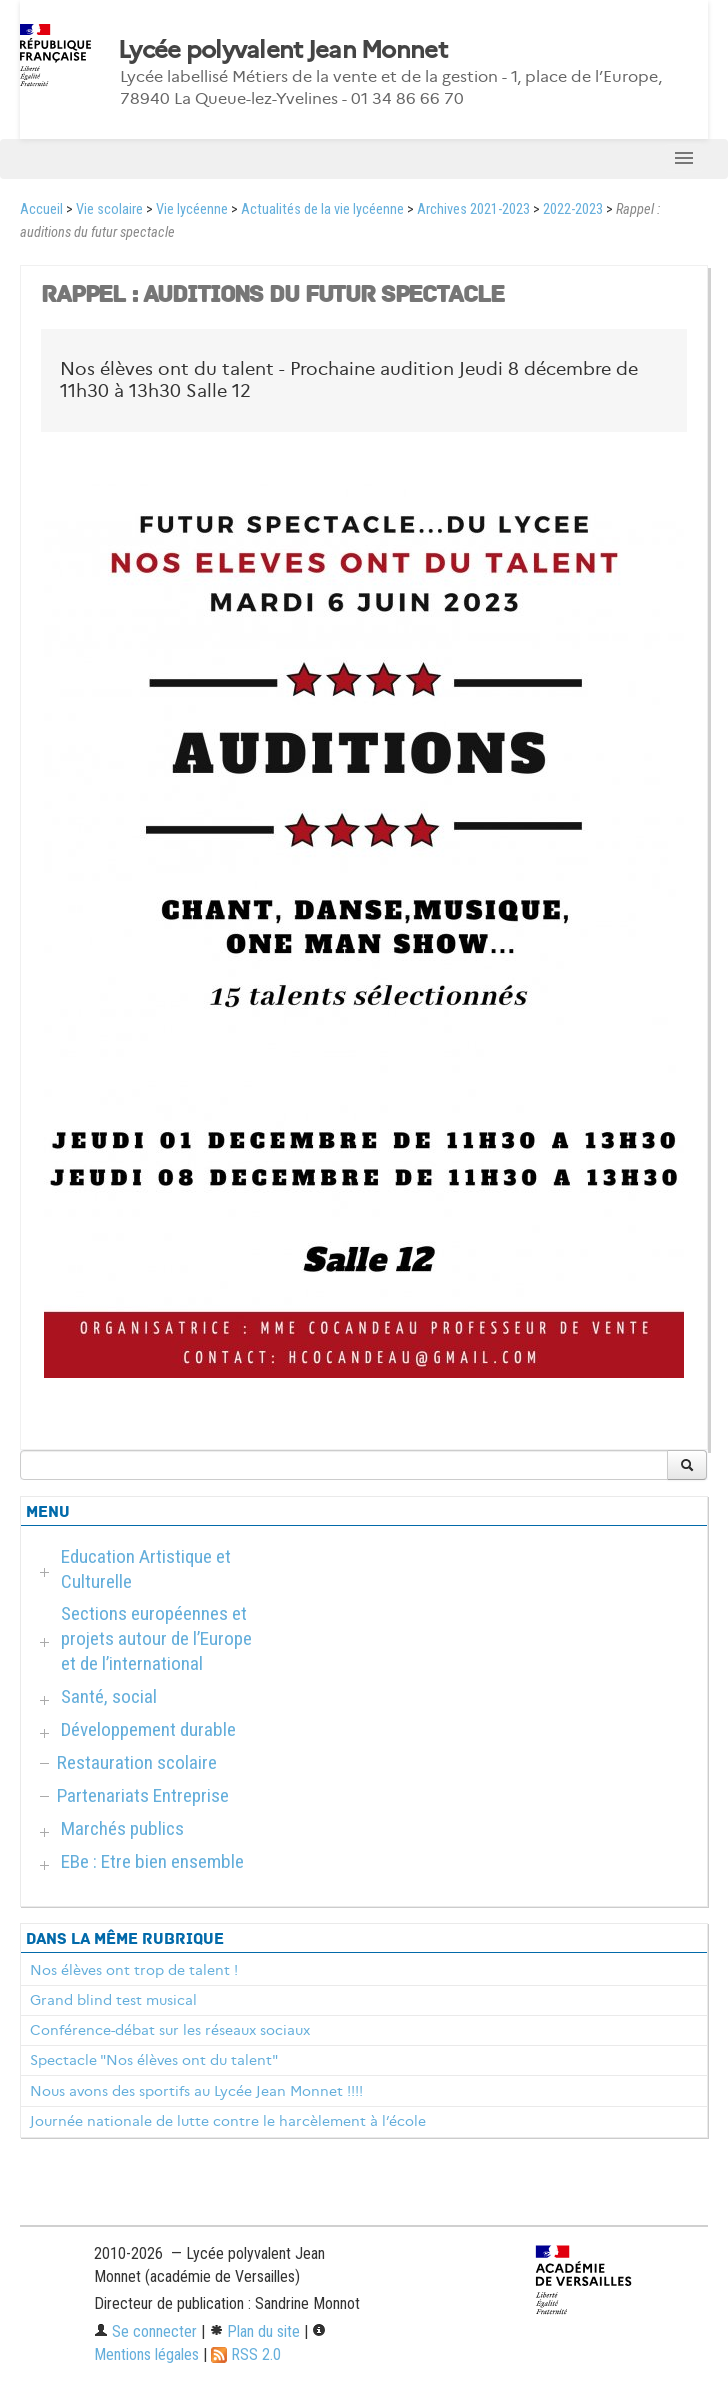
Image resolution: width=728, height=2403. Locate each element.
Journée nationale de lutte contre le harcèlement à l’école (228, 2121)
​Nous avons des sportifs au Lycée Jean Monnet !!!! (196, 2091)
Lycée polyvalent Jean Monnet (282, 50)
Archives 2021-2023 (473, 209)
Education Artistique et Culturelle (146, 1569)
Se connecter (145, 2331)
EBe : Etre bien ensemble (152, 1861)
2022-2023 (573, 209)
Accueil (41, 209)
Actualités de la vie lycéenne (322, 209)
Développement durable (148, 1729)
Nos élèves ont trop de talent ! (134, 1970)
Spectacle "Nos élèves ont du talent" (154, 2060)
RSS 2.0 (246, 2354)
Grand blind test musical (113, 2000)
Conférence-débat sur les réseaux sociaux (170, 2030)
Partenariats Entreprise (143, 1795)
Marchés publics (122, 1828)
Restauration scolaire (137, 1762)
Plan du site (254, 2331)
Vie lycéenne (192, 209)
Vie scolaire (109, 209)
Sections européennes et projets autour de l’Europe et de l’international (156, 1638)
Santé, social (109, 1696)
